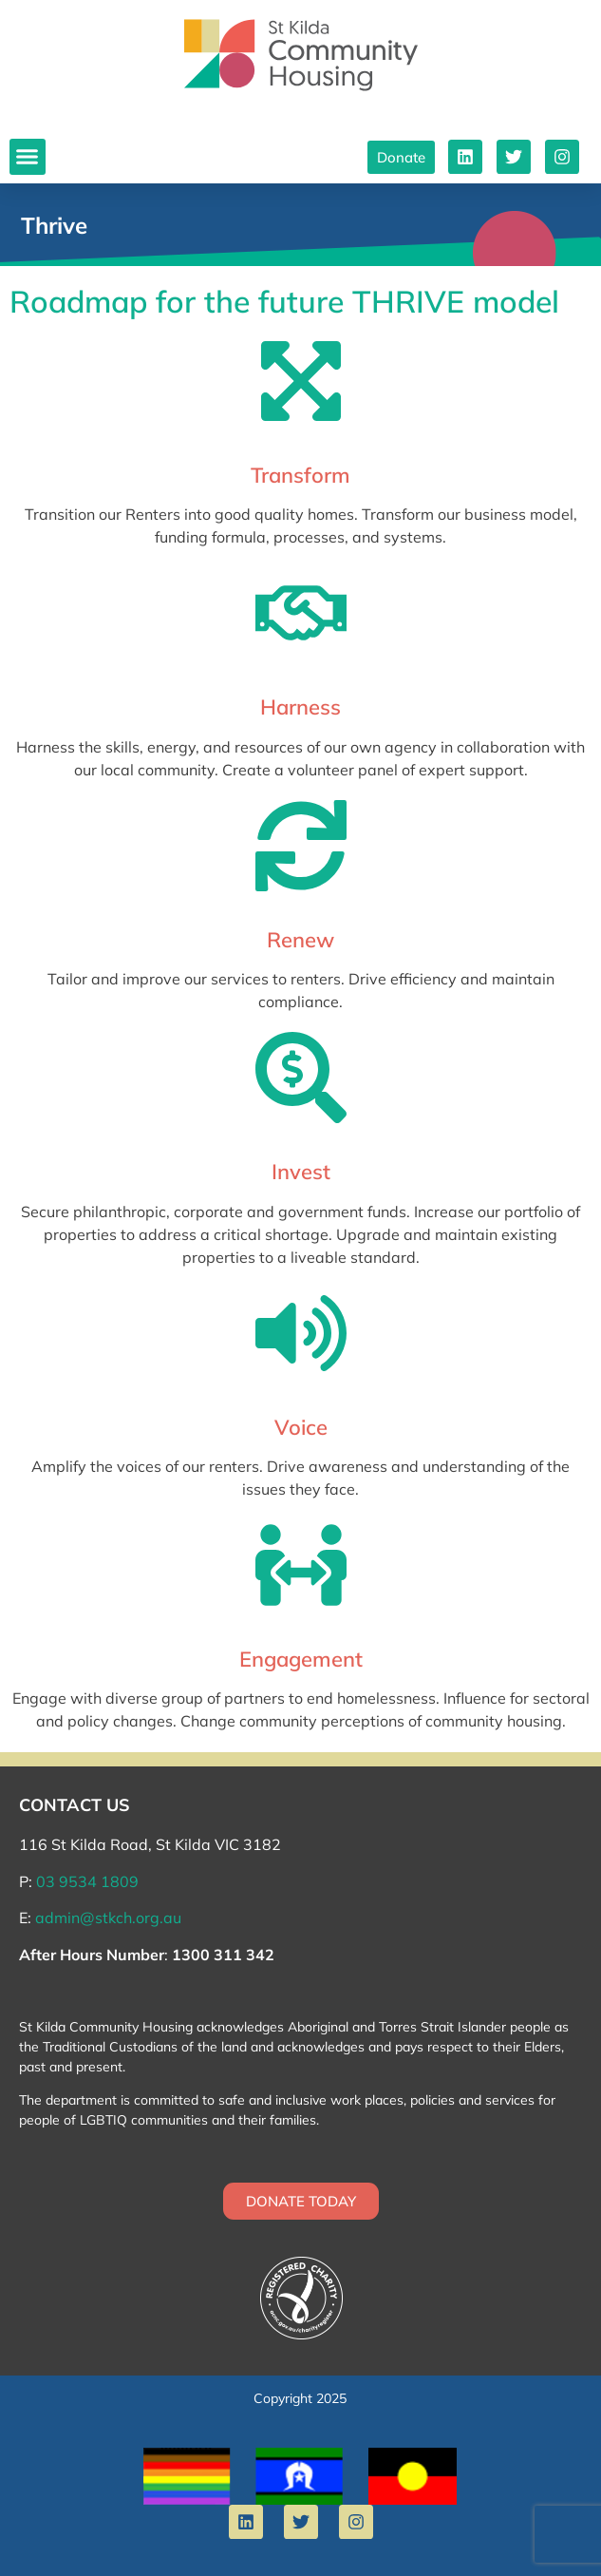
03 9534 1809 (87, 1881)
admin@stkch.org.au (108, 1917)
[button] (27, 157)
